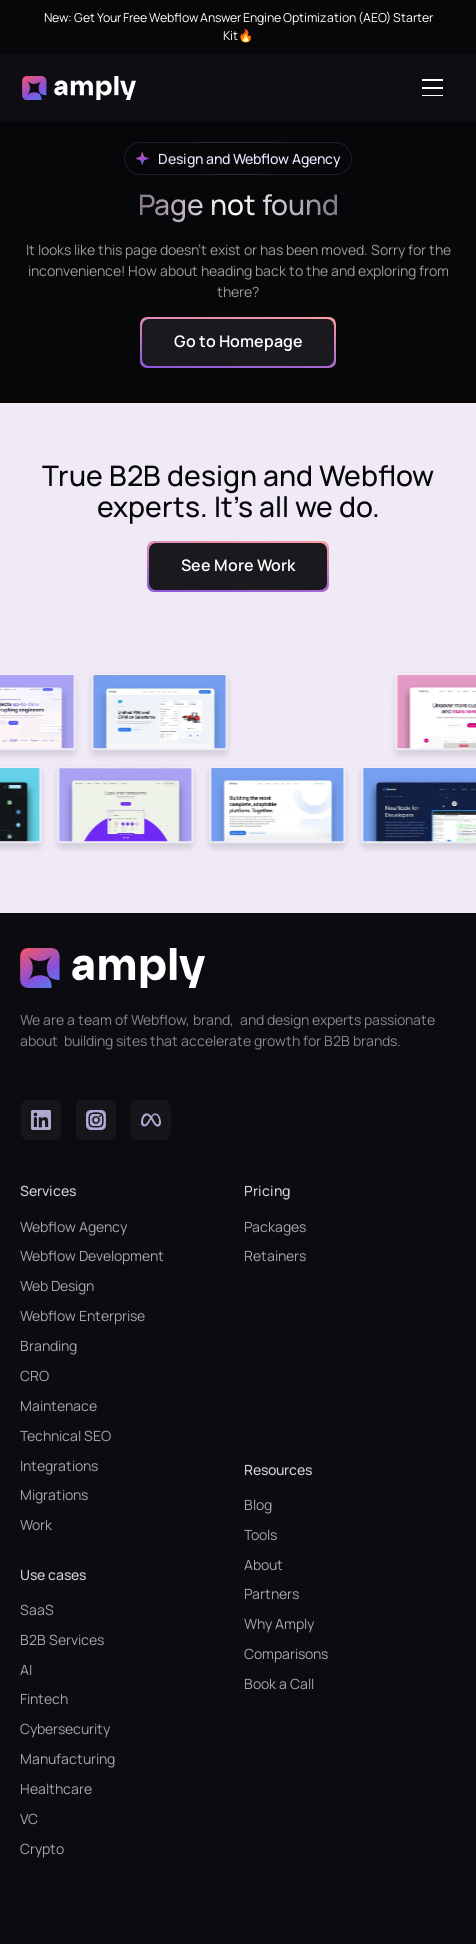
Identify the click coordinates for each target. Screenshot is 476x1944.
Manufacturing (67, 1758)
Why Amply (279, 1623)
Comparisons (286, 1653)
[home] (79, 88)
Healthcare (56, 1788)
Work (36, 1524)
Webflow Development (92, 1255)
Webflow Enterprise (82, 1315)
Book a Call (279, 1683)
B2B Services (62, 1639)
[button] (438, 87)
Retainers (275, 1255)
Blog (258, 1504)
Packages (275, 1226)
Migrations (54, 1494)
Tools (260, 1534)
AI (26, 1669)
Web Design (57, 1285)
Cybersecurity (65, 1728)
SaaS (37, 1609)
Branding (48, 1345)
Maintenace (58, 1405)
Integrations (59, 1465)
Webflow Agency (73, 1226)
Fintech (44, 1698)
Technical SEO (65, 1435)
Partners (271, 1593)
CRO (34, 1375)
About (263, 1564)
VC (29, 1818)
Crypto (42, 1848)
